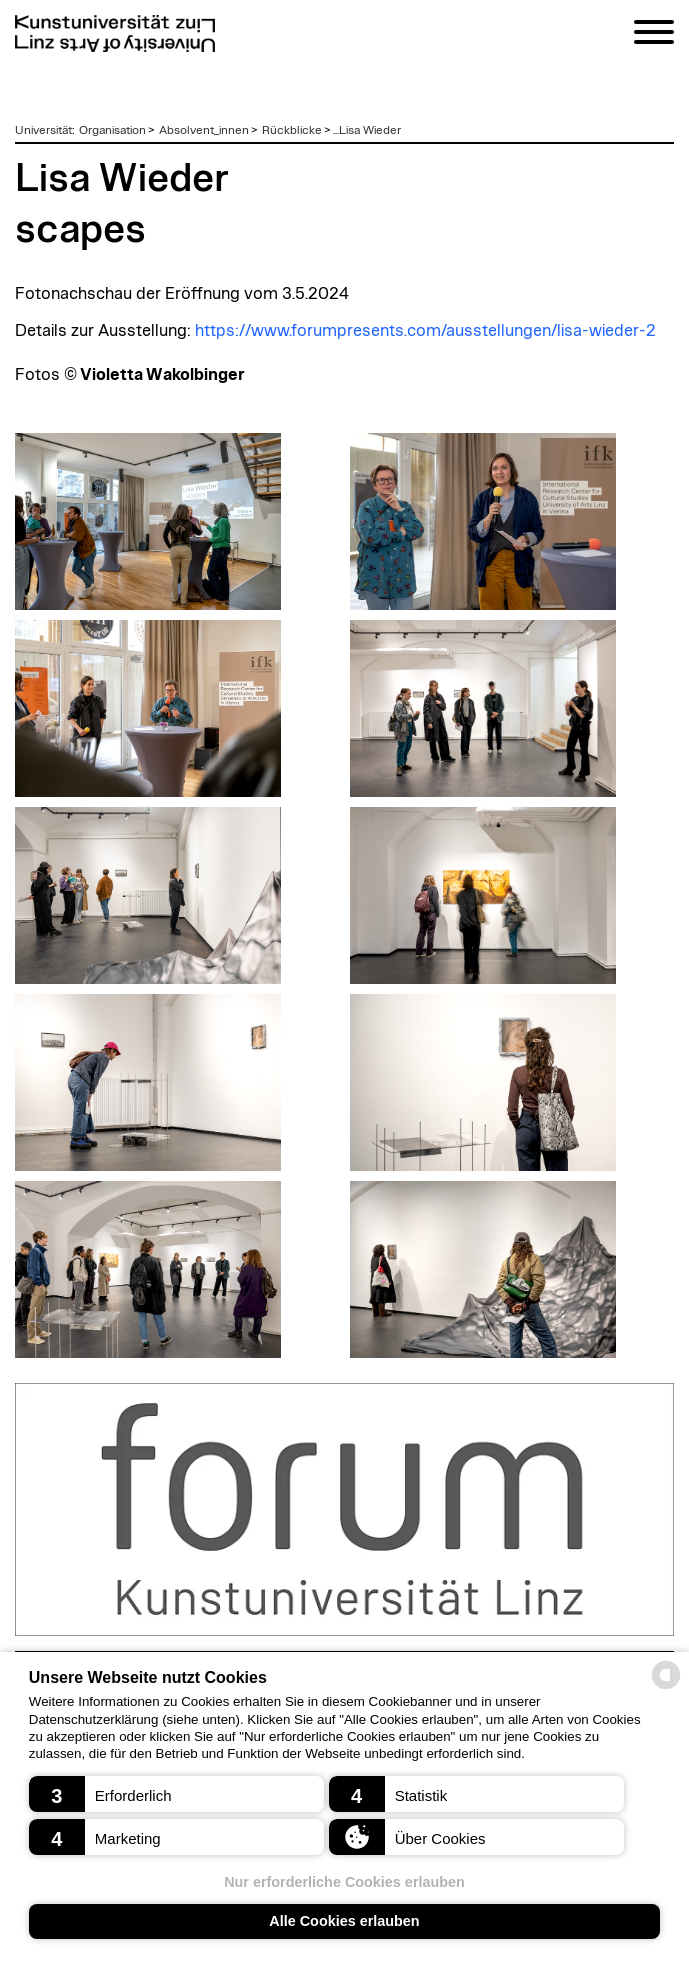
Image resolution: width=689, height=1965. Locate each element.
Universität (43, 130)
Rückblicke (292, 130)
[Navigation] (654, 35)
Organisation (112, 130)
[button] (176, 1794)
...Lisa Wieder (367, 130)
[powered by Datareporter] (666, 1687)
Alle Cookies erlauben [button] (344, 1921)
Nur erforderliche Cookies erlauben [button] (344, 1882)
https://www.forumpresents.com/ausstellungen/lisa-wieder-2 (425, 331)
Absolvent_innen (204, 130)
